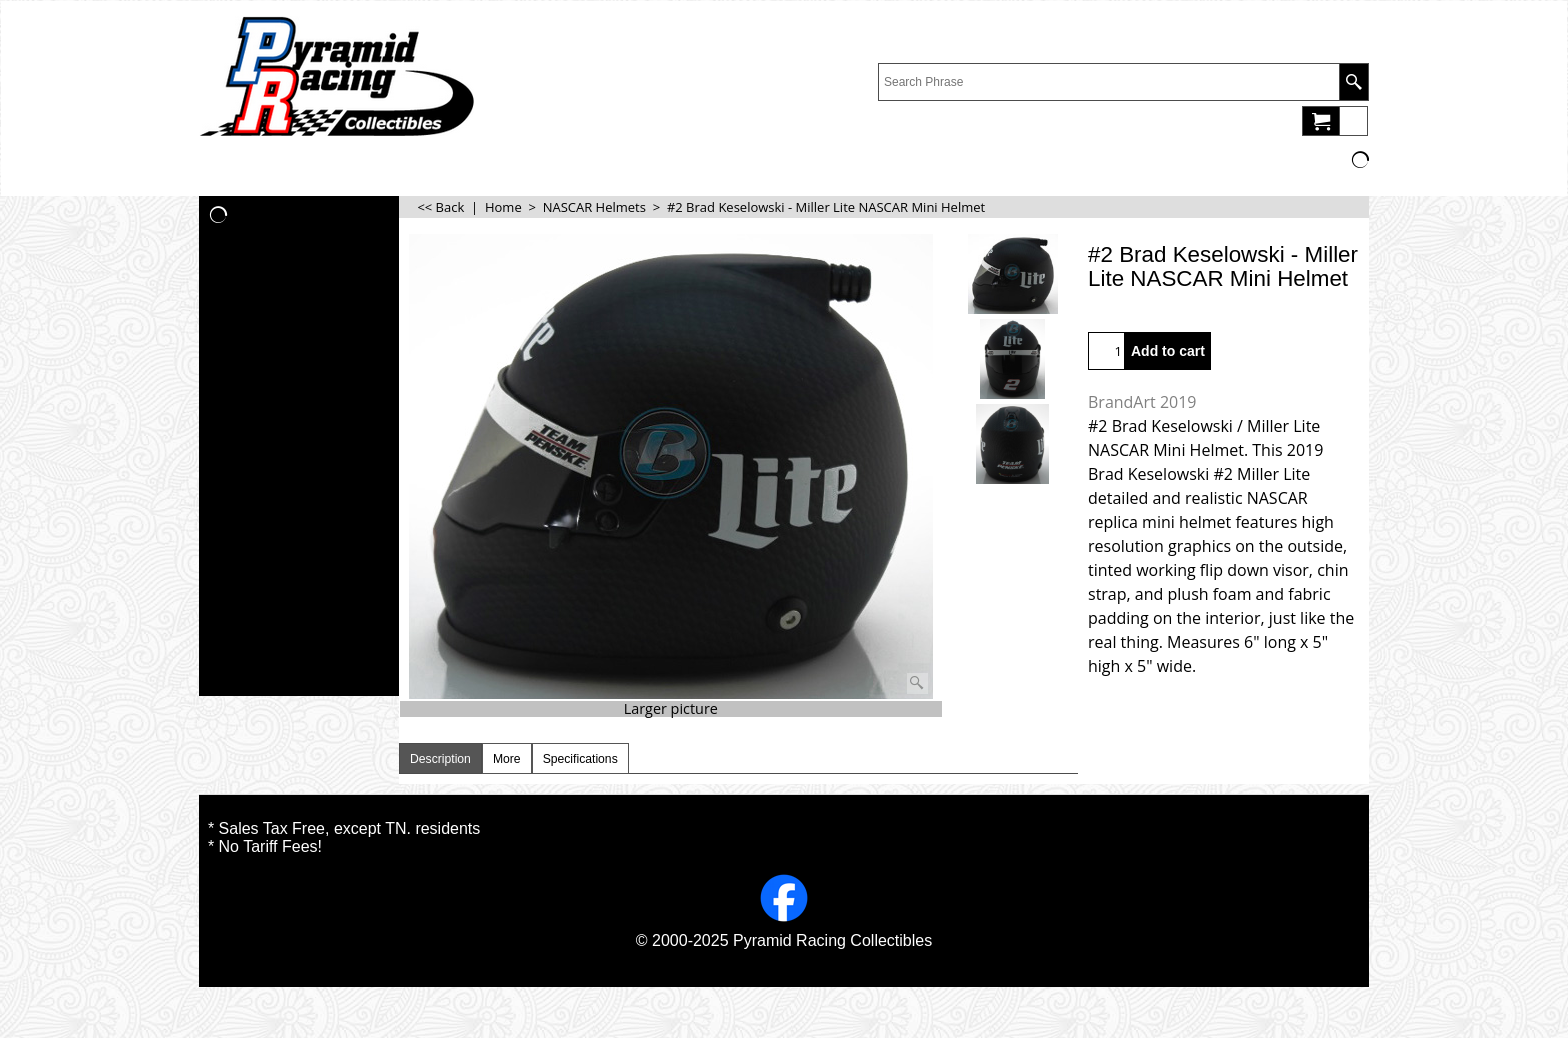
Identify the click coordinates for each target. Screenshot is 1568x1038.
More (507, 759)
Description (440, 759)
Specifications (580, 759)
